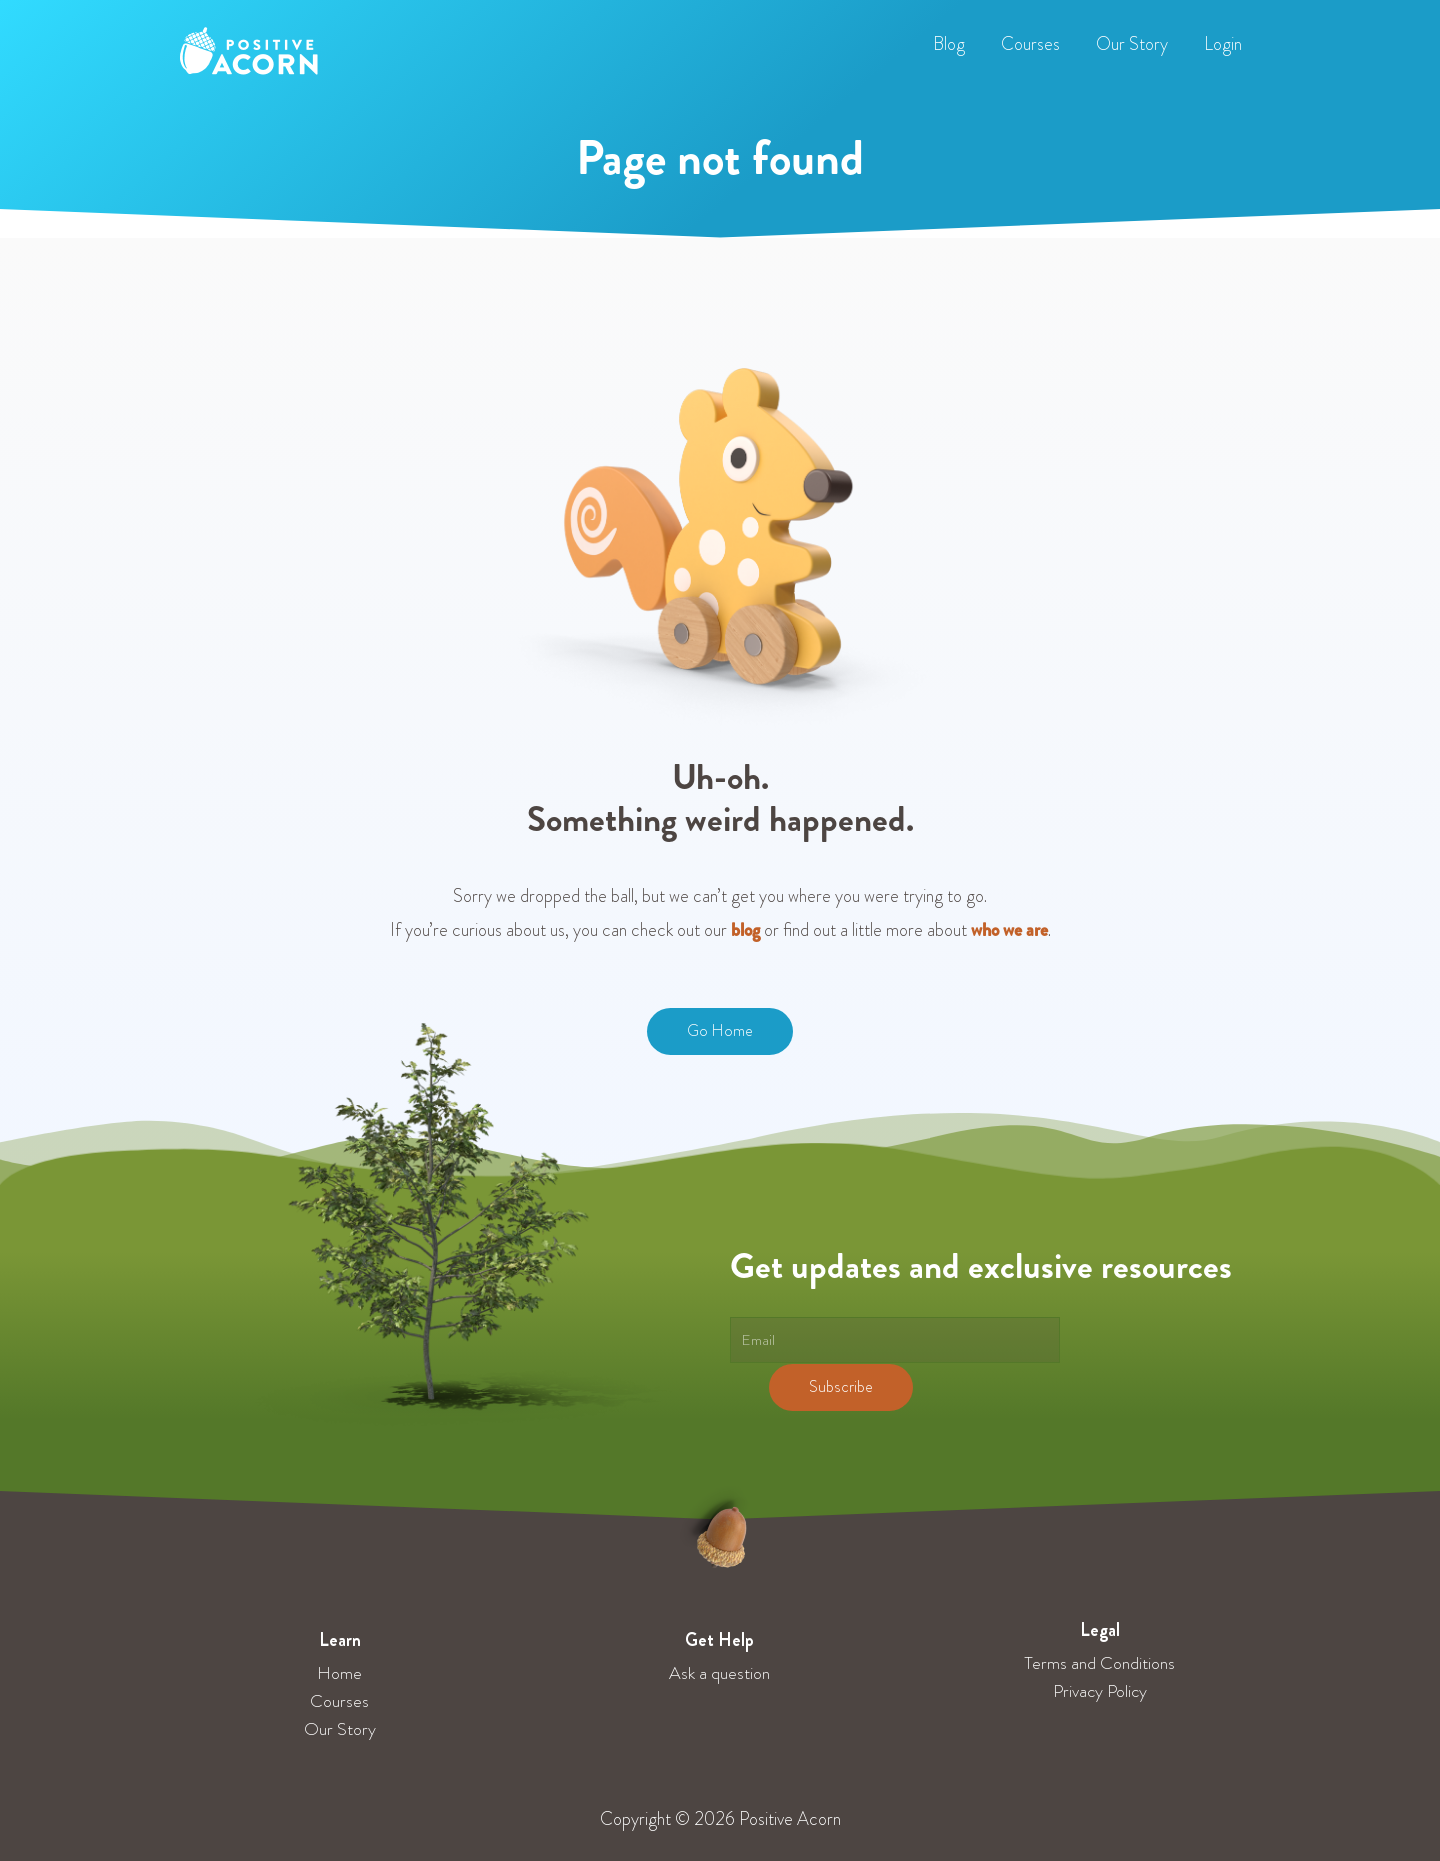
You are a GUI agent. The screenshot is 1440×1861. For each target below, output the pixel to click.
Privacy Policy (1100, 1691)
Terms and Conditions (1099, 1663)
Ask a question (719, 1673)
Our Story (340, 1729)
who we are (1009, 930)
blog (745, 930)
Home (339, 1673)
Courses (339, 1701)
